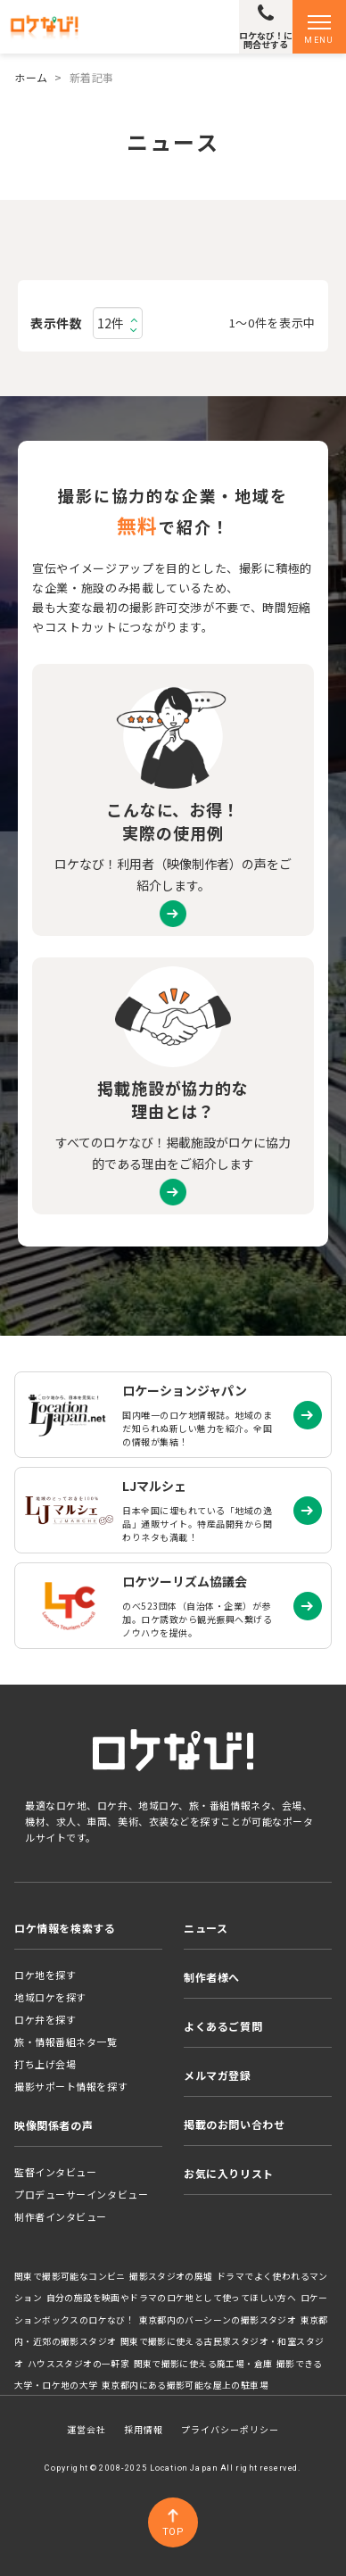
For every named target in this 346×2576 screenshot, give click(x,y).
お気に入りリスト (229, 2173)
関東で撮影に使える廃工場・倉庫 (203, 2363)
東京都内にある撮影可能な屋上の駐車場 (185, 2385)
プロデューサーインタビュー (81, 2194)
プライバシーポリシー (230, 2429)
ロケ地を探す (45, 1974)
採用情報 (143, 2429)
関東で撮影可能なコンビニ (70, 2276)
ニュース (205, 1927)
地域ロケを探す (50, 1997)
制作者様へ (212, 1976)
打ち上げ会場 (45, 2064)
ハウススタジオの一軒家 (78, 2363)
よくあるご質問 (223, 2025)
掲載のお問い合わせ (234, 2124)
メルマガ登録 (217, 2075)
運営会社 (86, 2429)
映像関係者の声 (53, 2125)
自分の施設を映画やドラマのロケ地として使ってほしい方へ (171, 2297)
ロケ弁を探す (45, 2019)
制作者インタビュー (60, 2216)
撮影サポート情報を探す (71, 2086)
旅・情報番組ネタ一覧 (66, 2041)
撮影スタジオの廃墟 (171, 2276)
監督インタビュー (55, 2172)
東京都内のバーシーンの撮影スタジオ (218, 2320)
